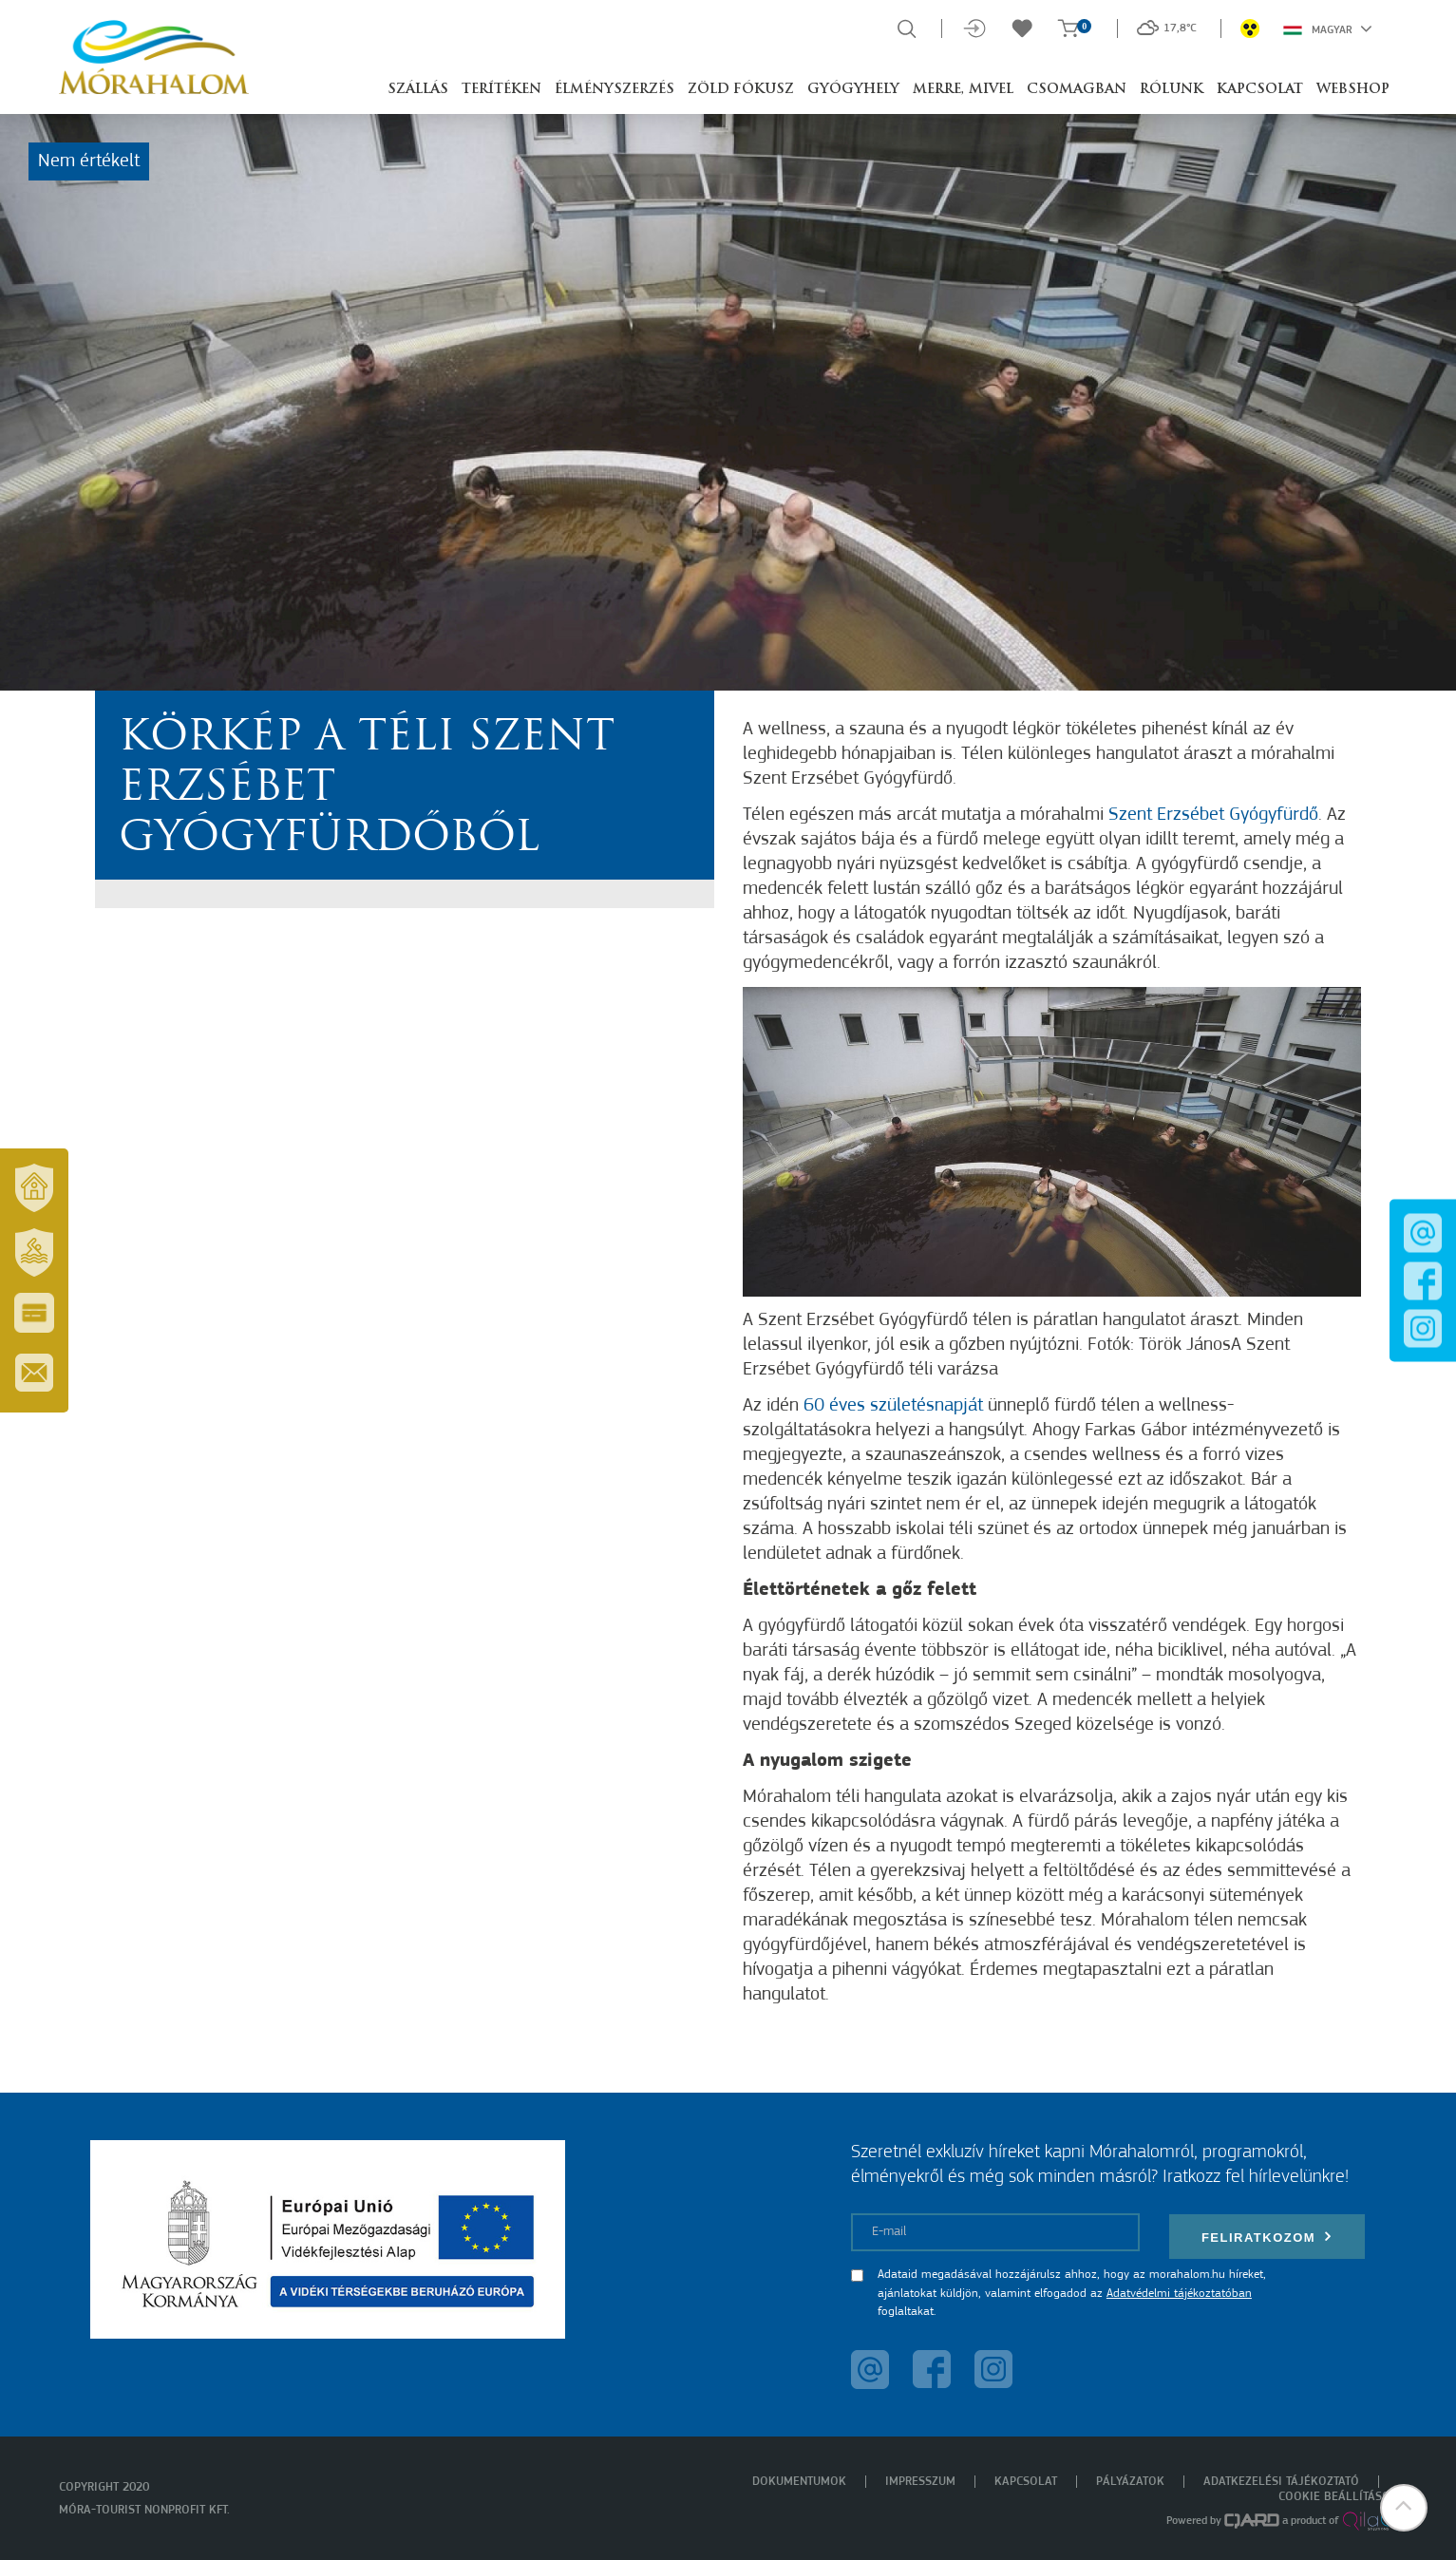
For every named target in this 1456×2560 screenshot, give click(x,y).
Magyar (1327, 28)
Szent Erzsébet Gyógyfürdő (1213, 815)
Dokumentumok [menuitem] (799, 2481)
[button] (1404, 2508)
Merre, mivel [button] (963, 90)
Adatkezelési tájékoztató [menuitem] (1281, 2481)
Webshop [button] (1353, 90)
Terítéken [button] (501, 90)
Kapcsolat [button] (1260, 90)
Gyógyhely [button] (853, 90)
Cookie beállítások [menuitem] (1338, 2497)
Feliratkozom (1267, 2236)
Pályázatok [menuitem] (1130, 2481)
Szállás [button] (418, 90)
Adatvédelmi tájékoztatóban (1179, 2293)
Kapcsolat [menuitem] (1025, 2481)
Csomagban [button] (1076, 90)
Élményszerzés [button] (614, 90)
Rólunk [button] (1171, 90)
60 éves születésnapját (893, 1405)
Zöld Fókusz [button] (741, 90)
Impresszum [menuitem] (920, 2481)
